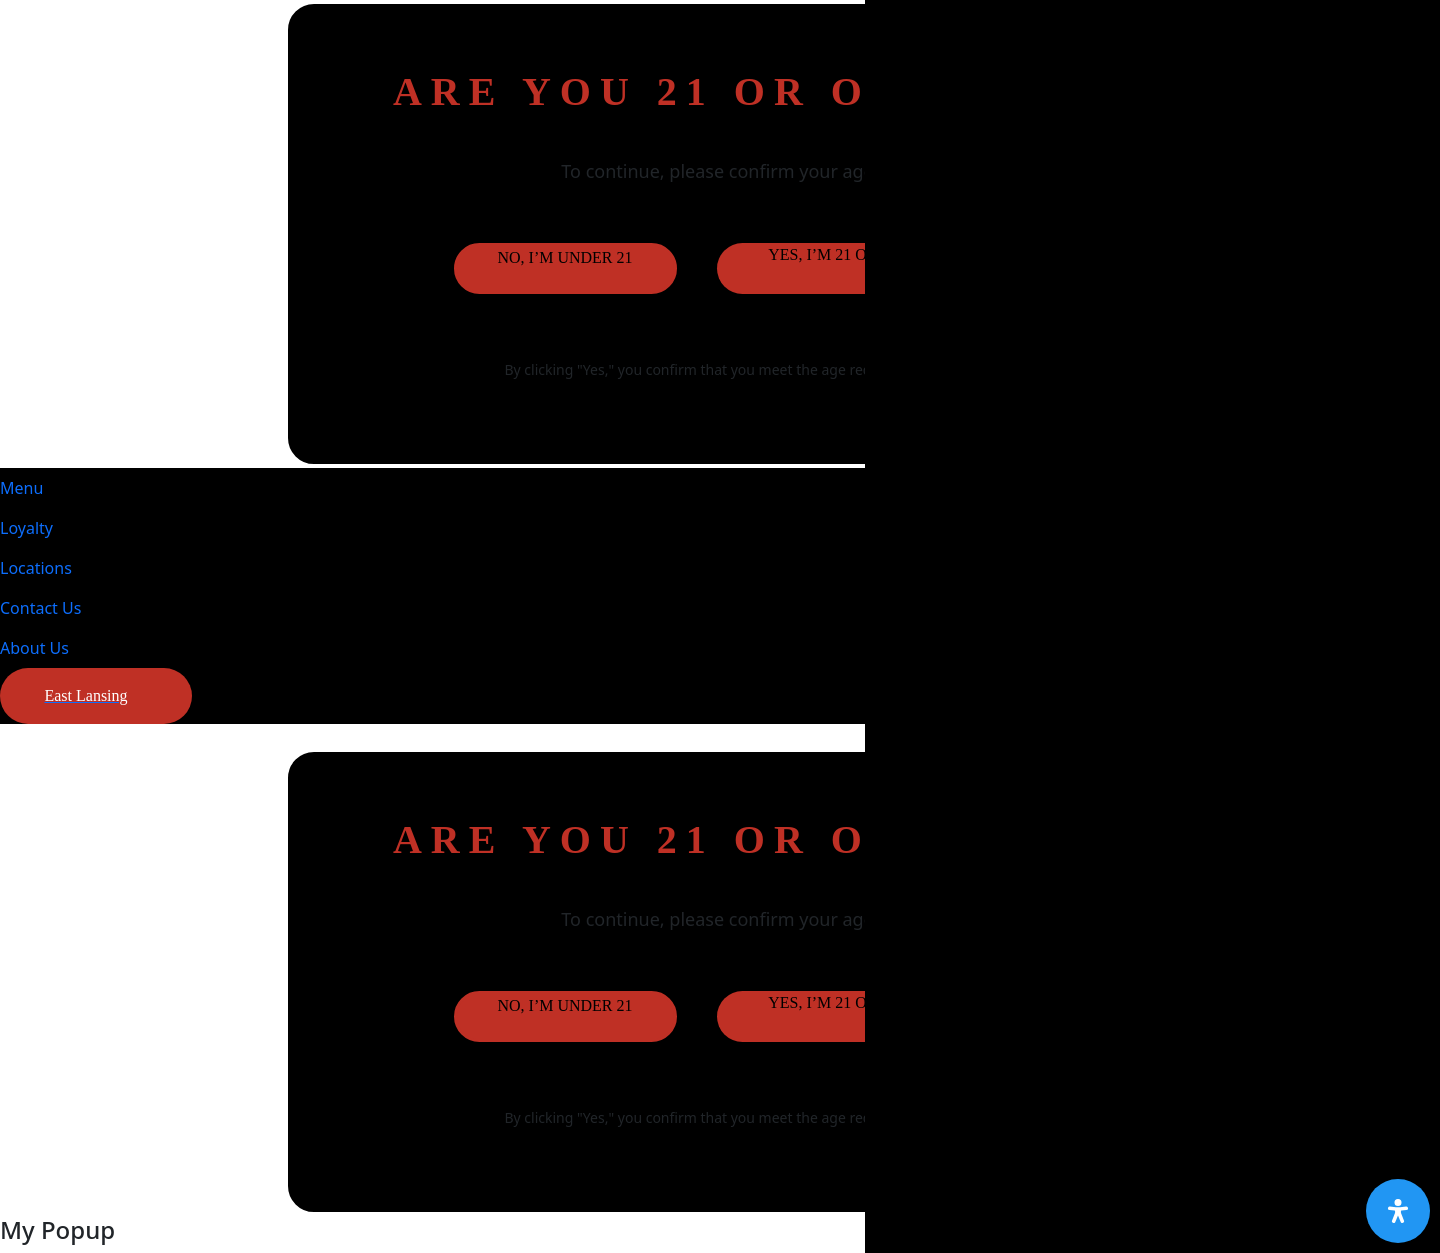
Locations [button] (36, 568)
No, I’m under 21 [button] (564, 257)
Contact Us (40, 608)
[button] (96, 696)
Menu (21, 488)
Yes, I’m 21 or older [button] (851, 254)
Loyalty (26, 528)
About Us (34, 648)
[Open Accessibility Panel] (1398, 1211)
